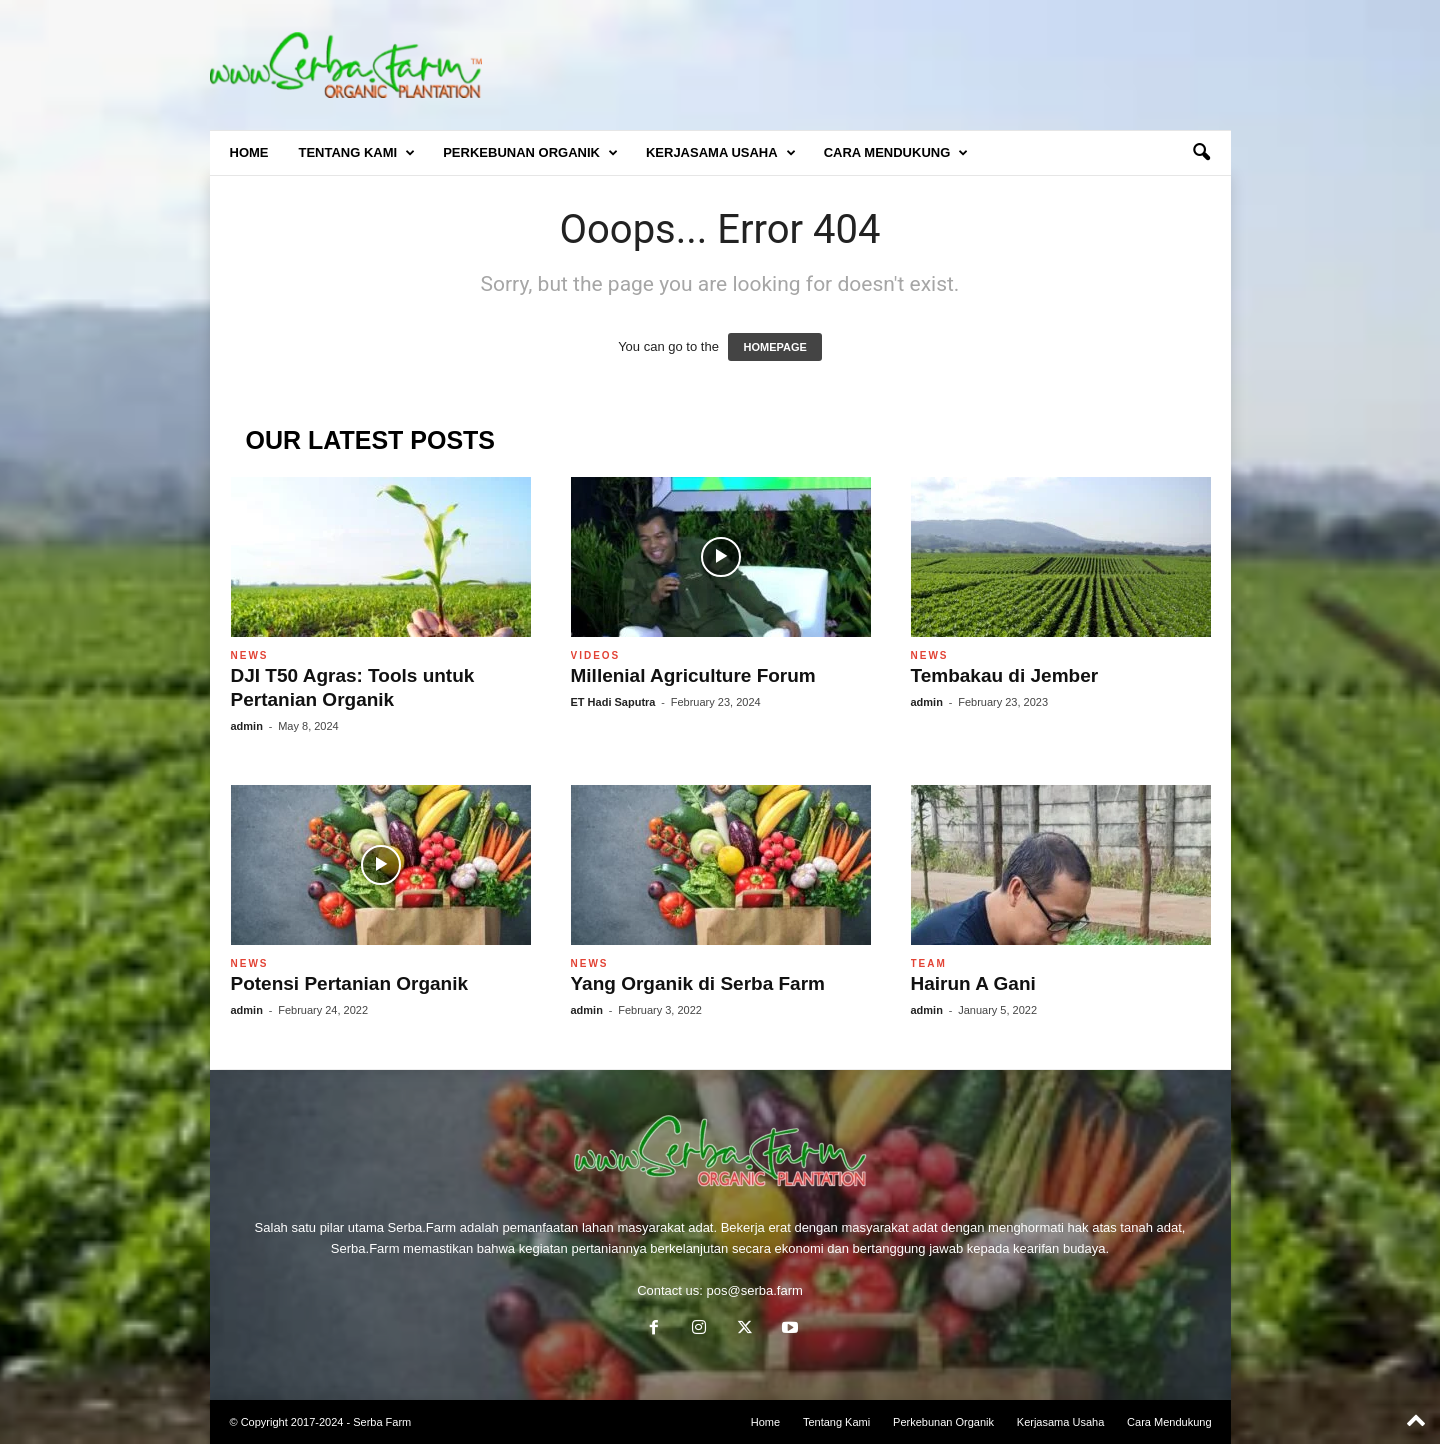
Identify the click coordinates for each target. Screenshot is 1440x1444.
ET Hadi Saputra (613, 702)
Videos (596, 655)
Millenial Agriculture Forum (693, 675)
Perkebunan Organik (530, 153)
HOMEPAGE (774, 347)
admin (247, 726)
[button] (1201, 153)
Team (929, 963)
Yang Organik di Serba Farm (698, 983)
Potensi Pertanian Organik (350, 983)
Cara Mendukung (896, 153)
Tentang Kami (357, 153)
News (250, 655)
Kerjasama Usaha (721, 153)
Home (249, 152)
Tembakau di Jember (1005, 675)
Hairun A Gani (973, 983)
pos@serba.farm (755, 1290)
